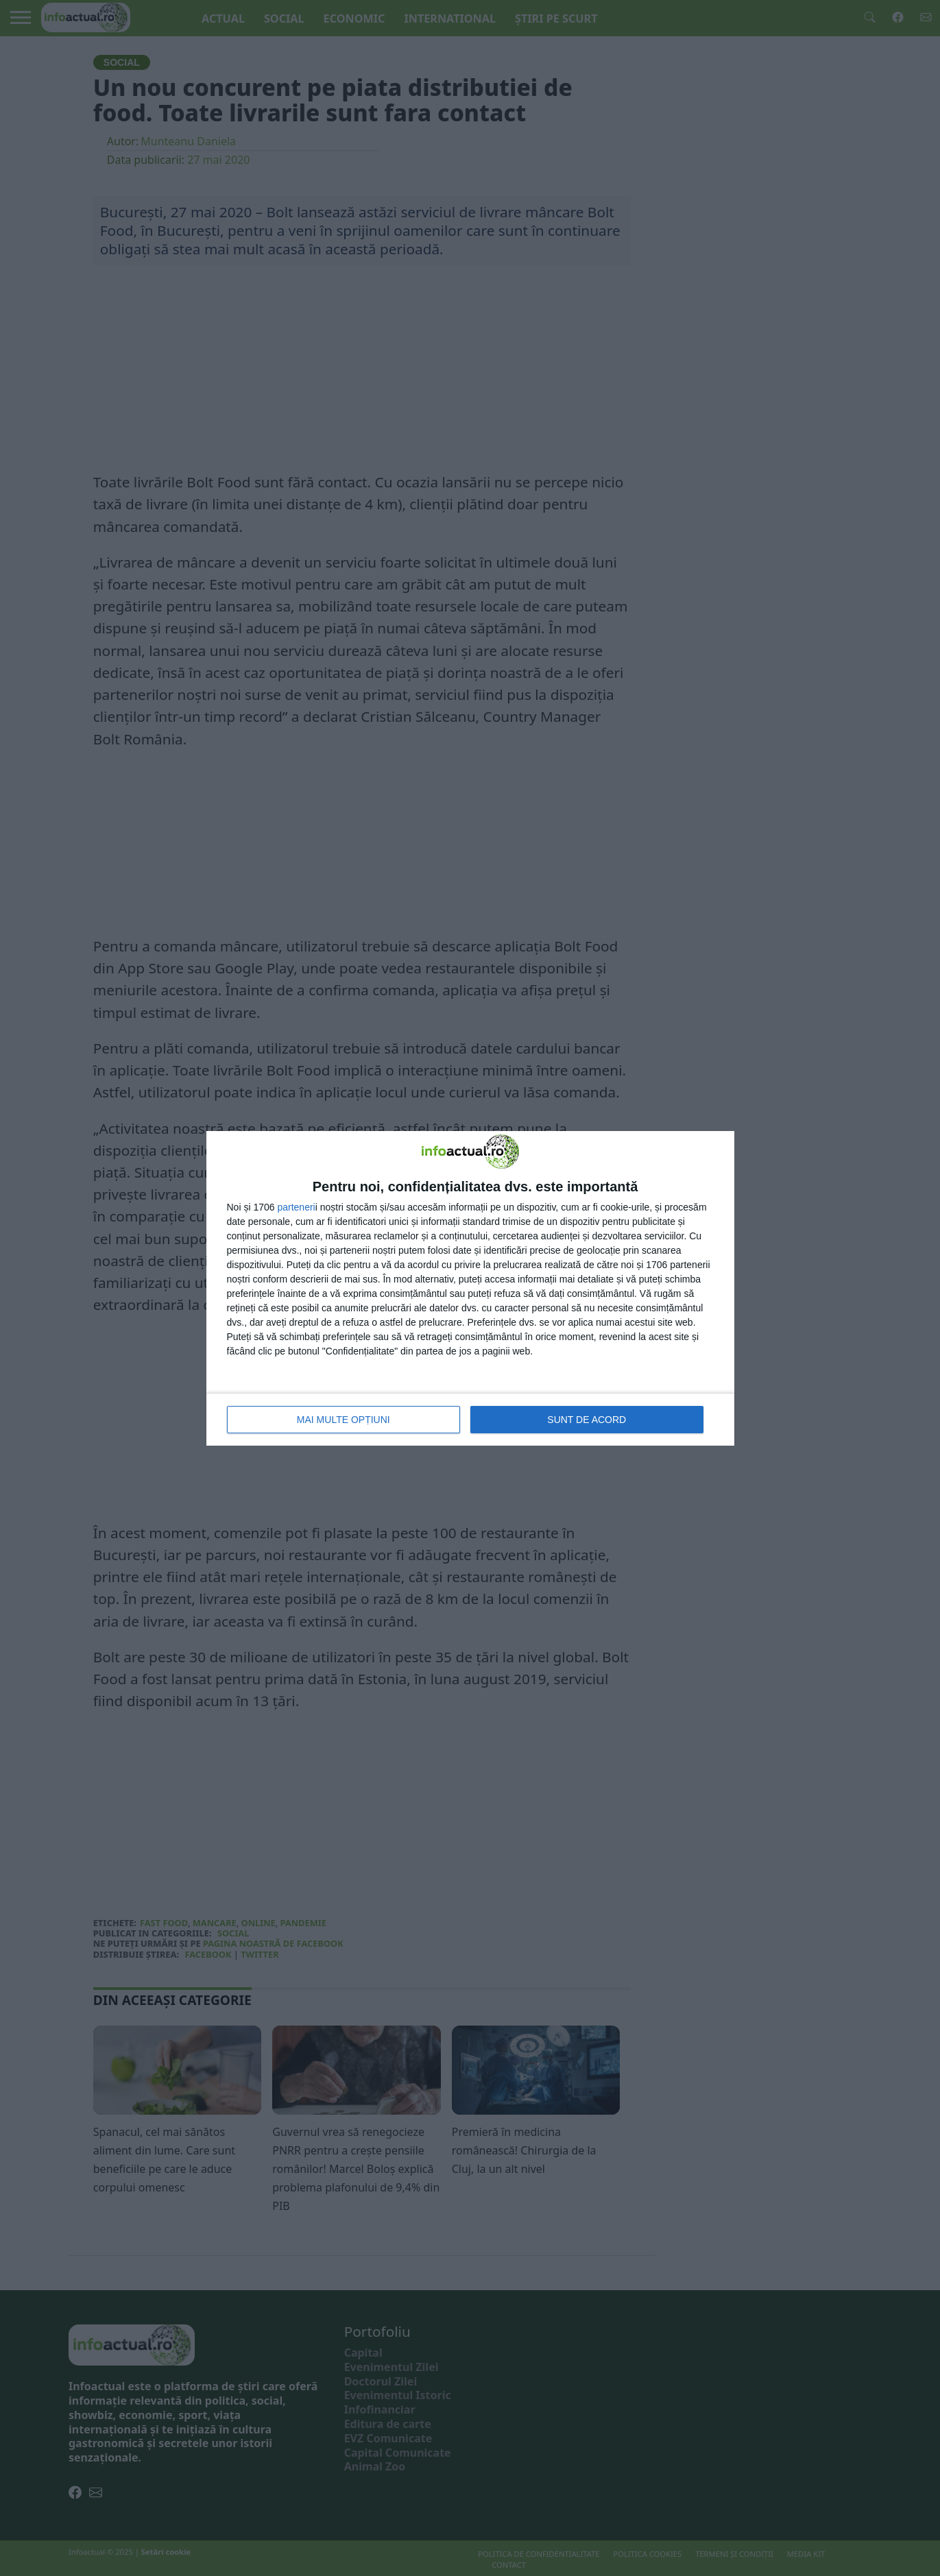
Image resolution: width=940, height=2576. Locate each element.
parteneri (296, 1207)
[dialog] (470, 1288)
